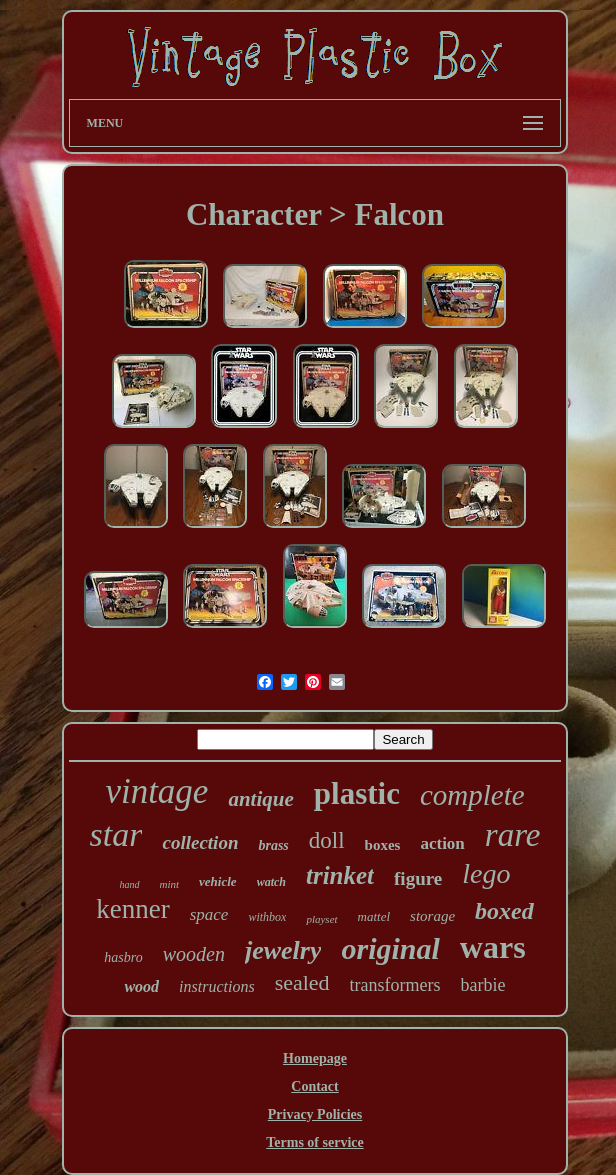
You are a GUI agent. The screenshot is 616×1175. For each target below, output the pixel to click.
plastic (357, 793)
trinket (340, 875)
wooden (194, 954)
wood (141, 986)
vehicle (218, 881)
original (390, 948)
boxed (504, 911)
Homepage (315, 1058)
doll (327, 840)
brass (273, 845)
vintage (156, 791)
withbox (267, 917)
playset (321, 919)
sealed (302, 982)
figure (418, 878)
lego (486, 873)
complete (472, 795)
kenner (132, 909)
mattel (374, 916)
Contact (314, 1086)
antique (260, 799)
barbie (483, 985)
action (442, 843)
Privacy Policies (315, 1114)
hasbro (123, 957)
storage (432, 916)
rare (513, 835)
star (116, 834)
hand (130, 884)
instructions (217, 986)
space (209, 914)
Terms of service (314, 1142)
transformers (395, 985)
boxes (383, 845)
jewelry (283, 950)
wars (493, 947)
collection (200, 842)
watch (271, 882)
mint (170, 884)
